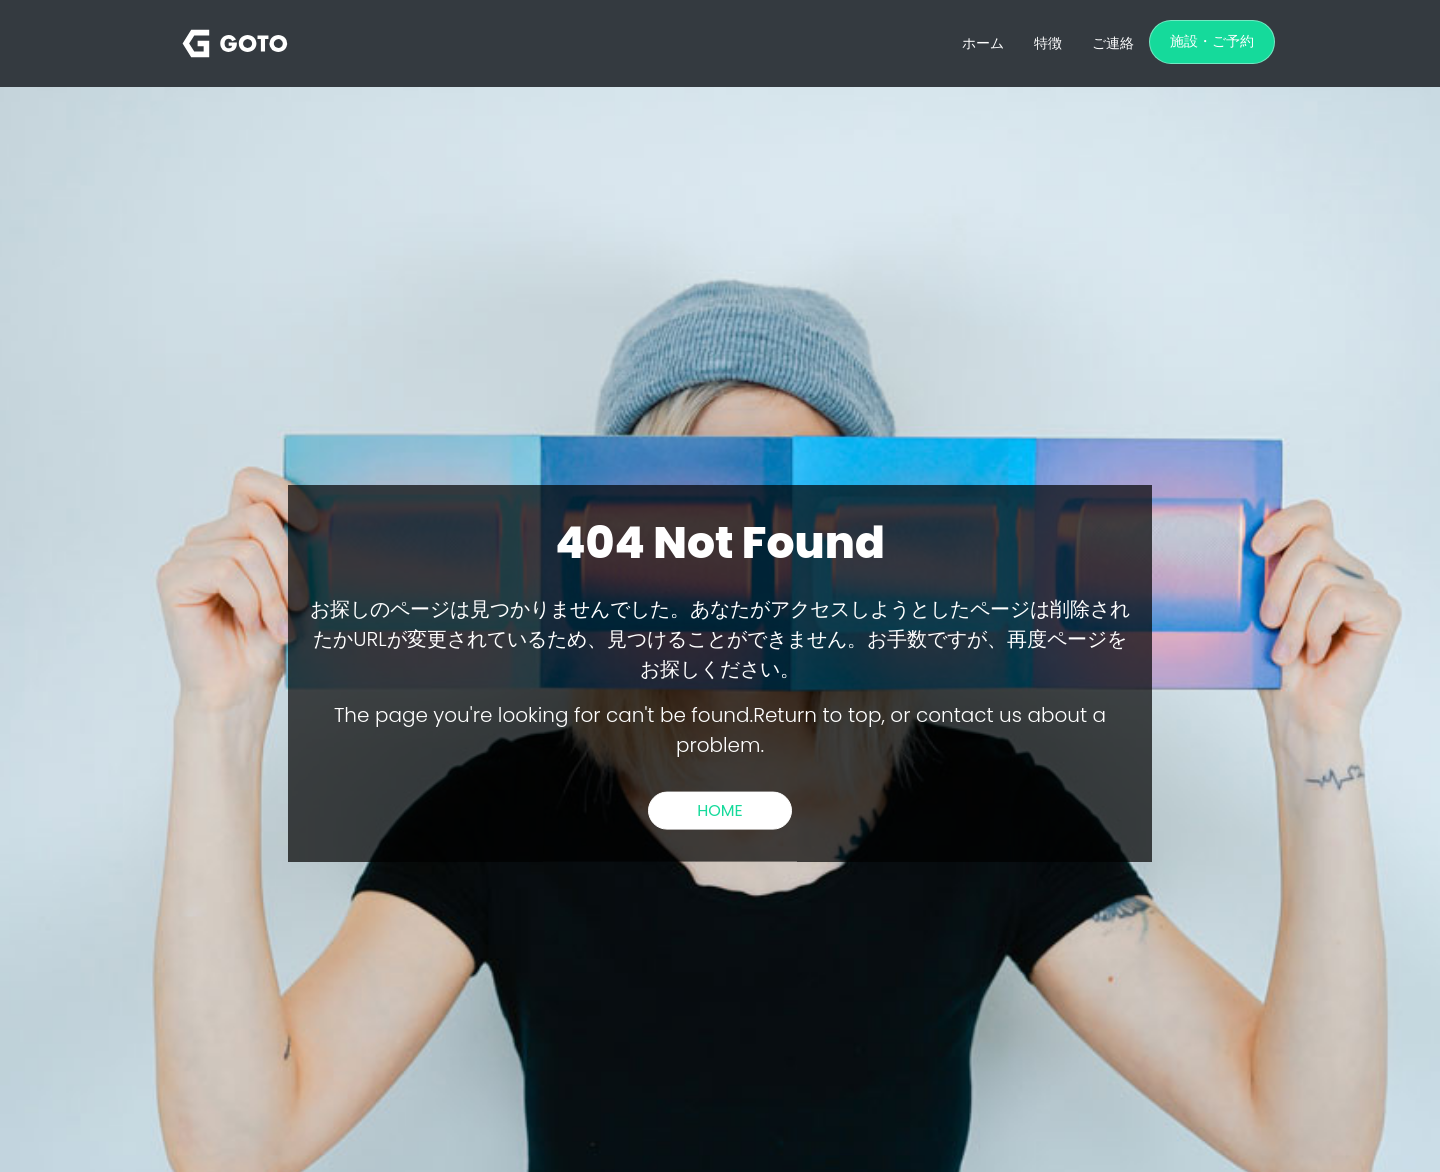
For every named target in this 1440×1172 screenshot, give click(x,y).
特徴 (1048, 43)
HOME (720, 809)
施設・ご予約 (1212, 41)
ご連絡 (1113, 43)
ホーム (983, 43)
